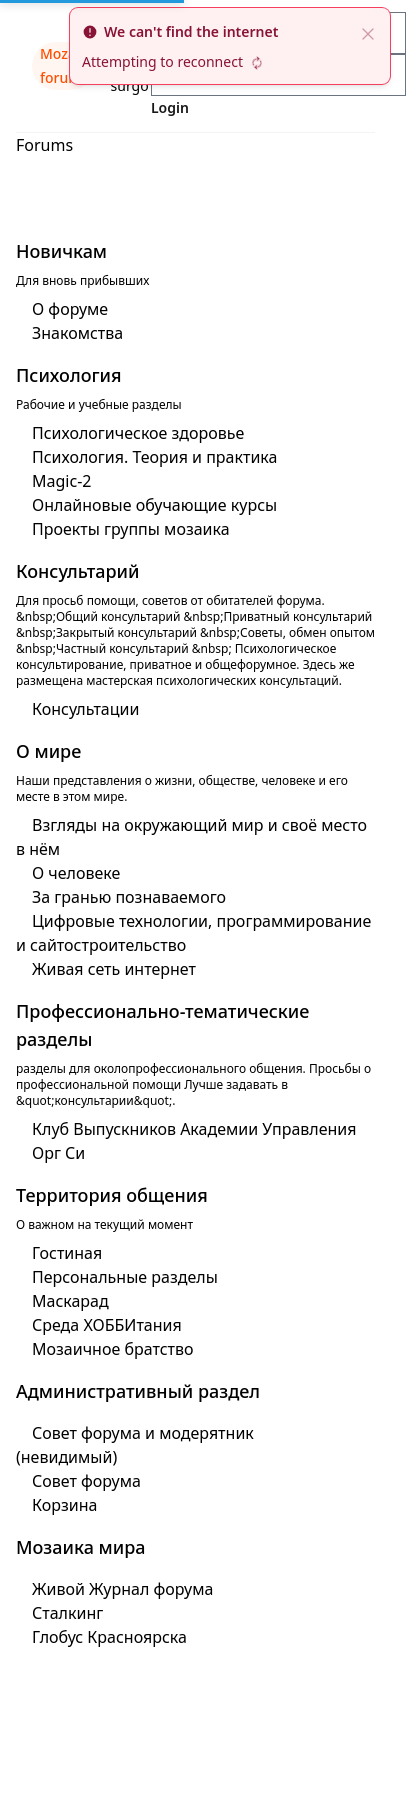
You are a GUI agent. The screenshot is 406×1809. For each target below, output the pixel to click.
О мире (48, 751)
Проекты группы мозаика (131, 529)
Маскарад (70, 1301)
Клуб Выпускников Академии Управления (194, 1129)
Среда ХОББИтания (107, 1325)
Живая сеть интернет (114, 969)
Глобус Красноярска (109, 1637)
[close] (368, 32)
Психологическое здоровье (138, 433)
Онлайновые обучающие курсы (154, 505)
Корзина (64, 1505)
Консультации (85, 709)
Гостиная (67, 1253)
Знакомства (77, 333)
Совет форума (86, 1481)
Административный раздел (138, 1391)
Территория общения (112, 1195)
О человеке (76, 873)
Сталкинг (67, 1613)
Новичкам (61, 251)
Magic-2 (61, 481)
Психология (69, 375)
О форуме (70, 309)
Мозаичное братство (113, 1349)
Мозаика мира (81, 1547)
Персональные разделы (125, 1277)
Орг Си (58, 1153)
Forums (44, 145)
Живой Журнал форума (122, 1589)
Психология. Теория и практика (154, 457)
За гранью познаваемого (129, 897)
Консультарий (78, 571)
